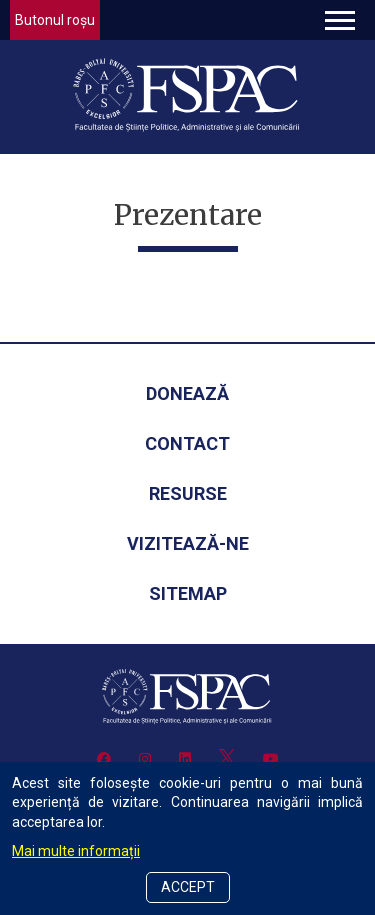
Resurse (188, 493)
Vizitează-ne (188, 543)
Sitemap (188, 593)
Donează (187, 393)
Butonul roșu (55, 20)
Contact (187, 443)
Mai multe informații (76, 851)
